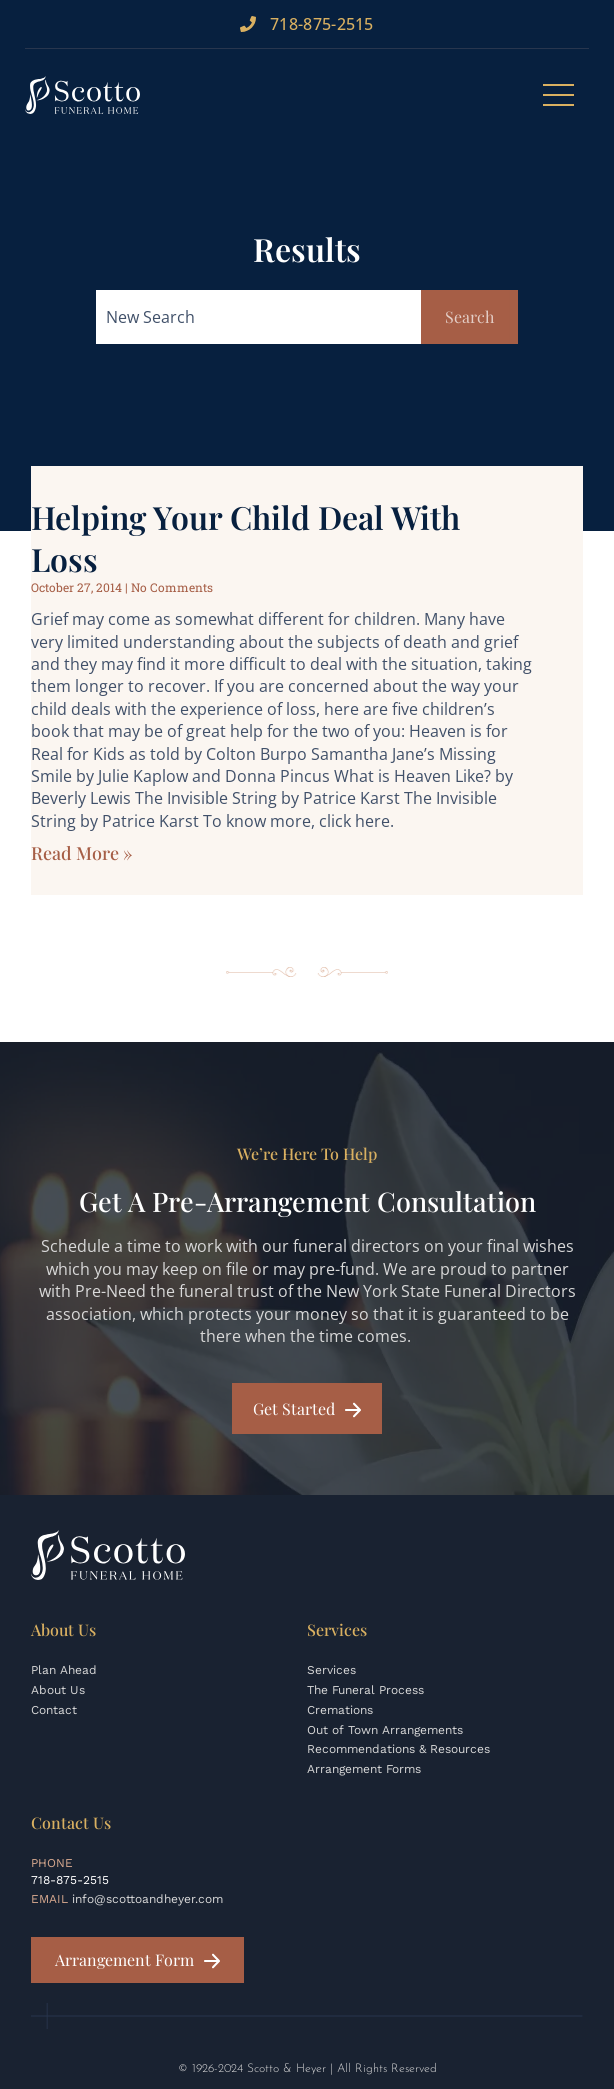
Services (331, 1670)
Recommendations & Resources (398, 1749)
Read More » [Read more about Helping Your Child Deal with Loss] (81, 853)
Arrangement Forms (364, 1769)
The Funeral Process (365, 1690)
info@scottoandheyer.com (147, 1899)
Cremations (340, 1710)
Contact (54, 1710)
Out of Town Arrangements (385, 1730)
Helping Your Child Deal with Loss (245, 537)
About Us (58, 1690)
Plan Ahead (64, 1670)
